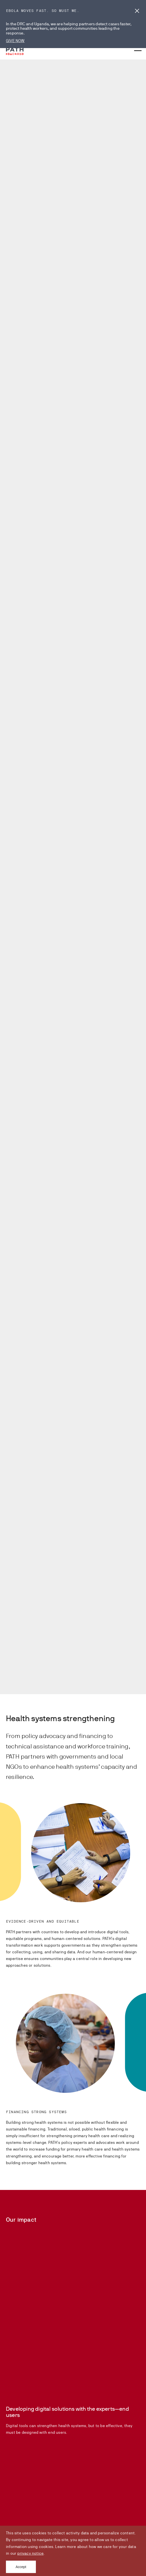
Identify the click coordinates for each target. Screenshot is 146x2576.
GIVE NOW (15, 40)
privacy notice (30, 2553)
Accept (21, 2567)
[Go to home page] (15, 51)
